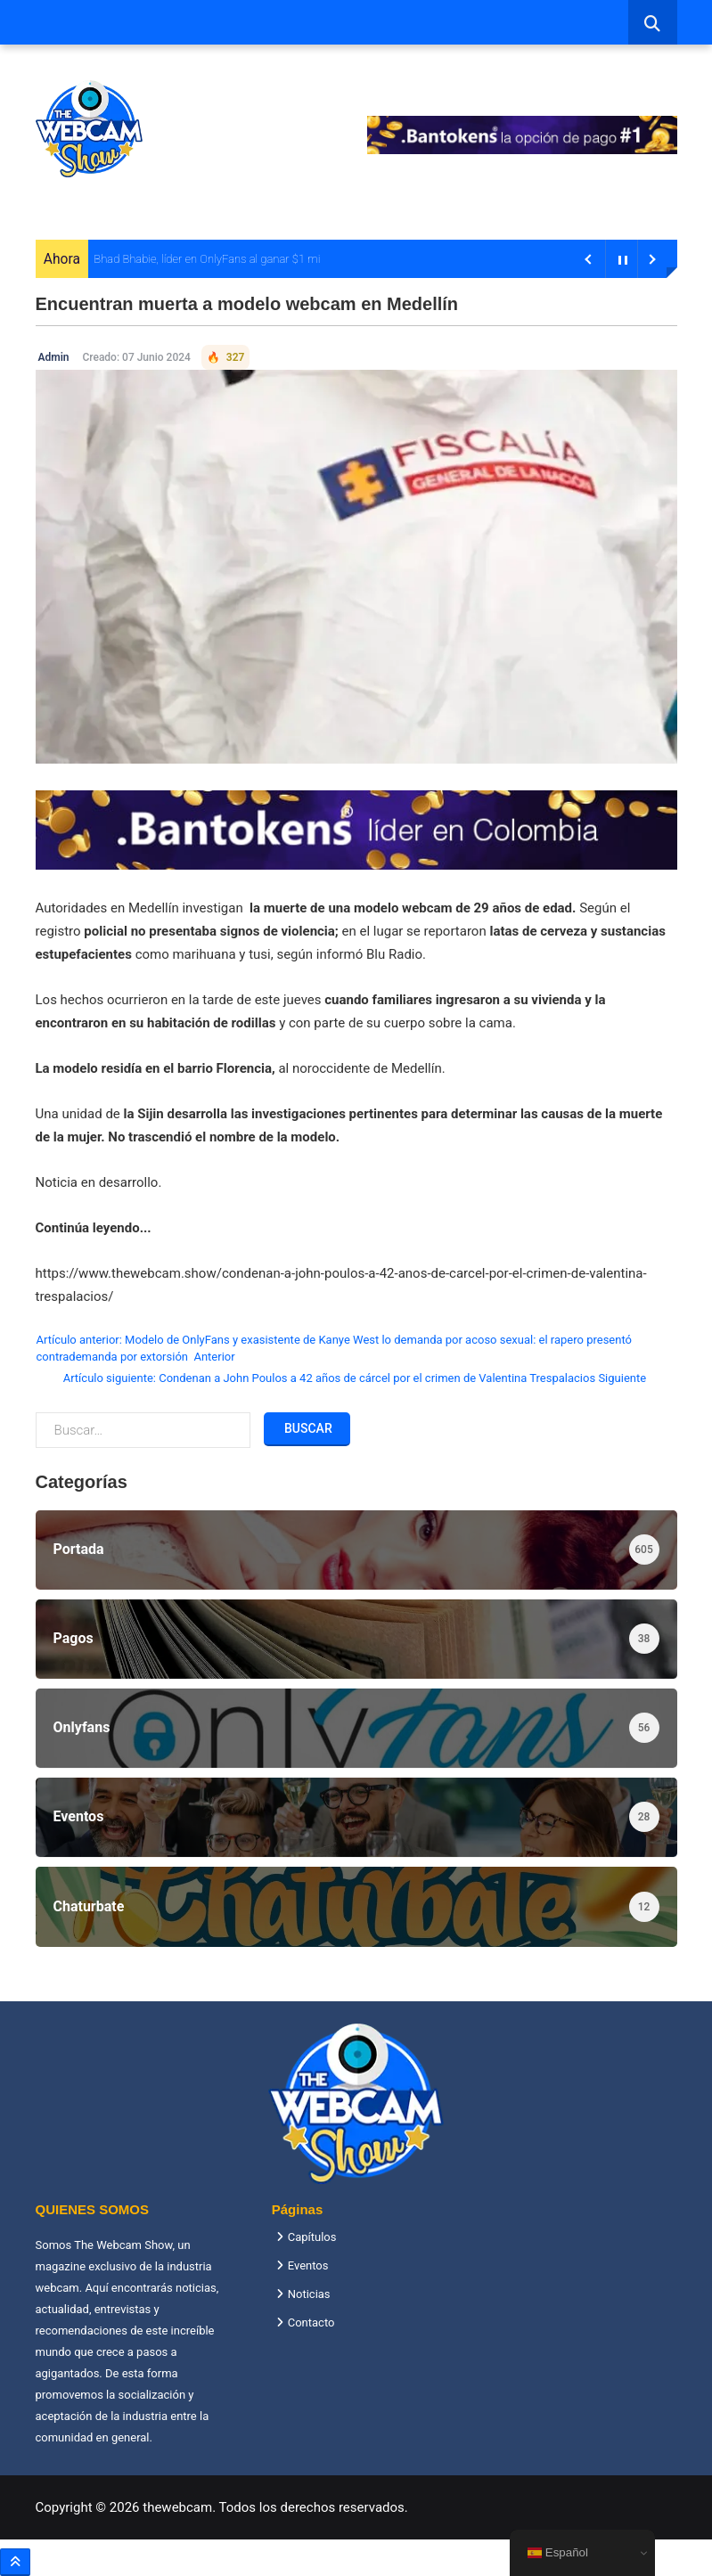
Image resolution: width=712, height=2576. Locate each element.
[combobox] (652, 22)
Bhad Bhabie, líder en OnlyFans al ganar (191, 259)
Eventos (308, 2265)
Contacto (311, 2322)
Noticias (309, 2294)
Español (558, 2553)
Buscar (307, 1428)
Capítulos (312, 2237)
